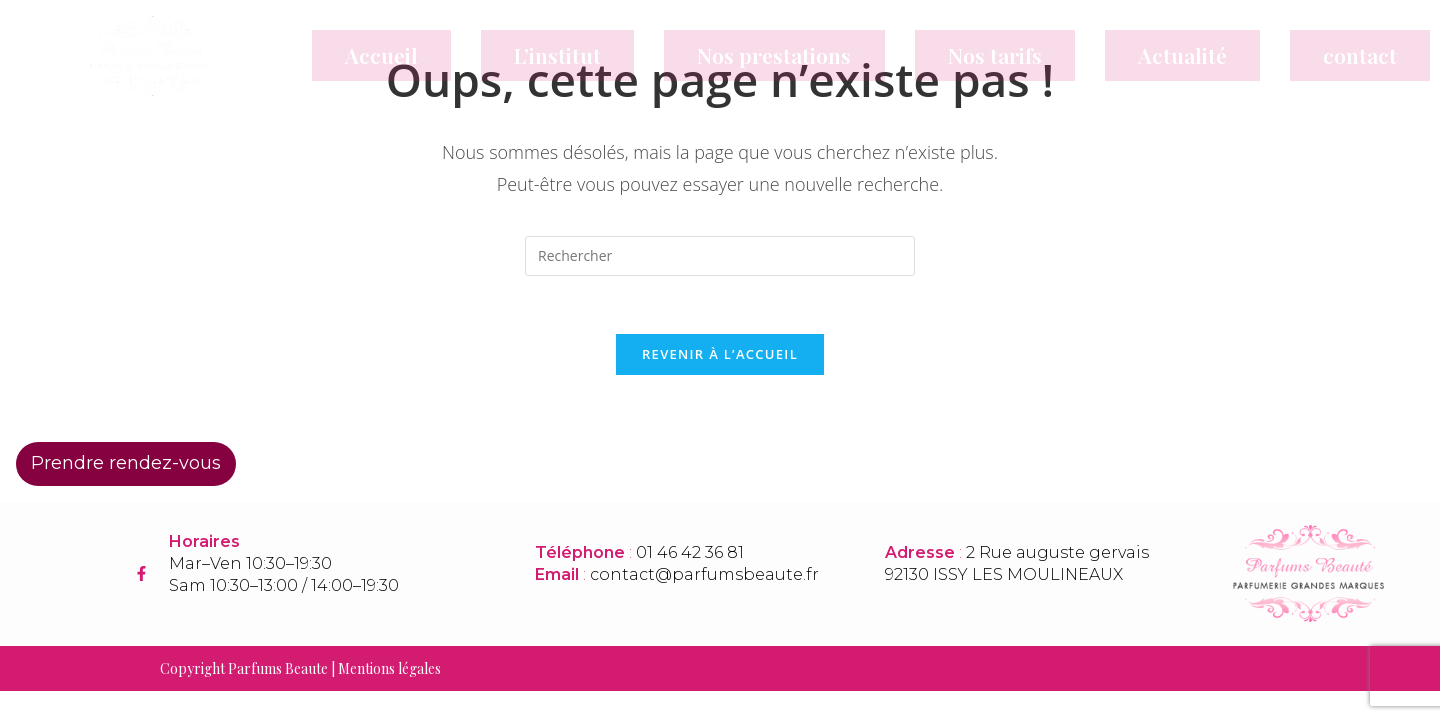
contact (1360, 55)
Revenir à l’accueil (720, 357)
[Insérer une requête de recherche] (720, 256)
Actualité (1182, 55)
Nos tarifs (995, 55)
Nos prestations (774, 55)
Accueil (381, 55)
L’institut (557, 55)
